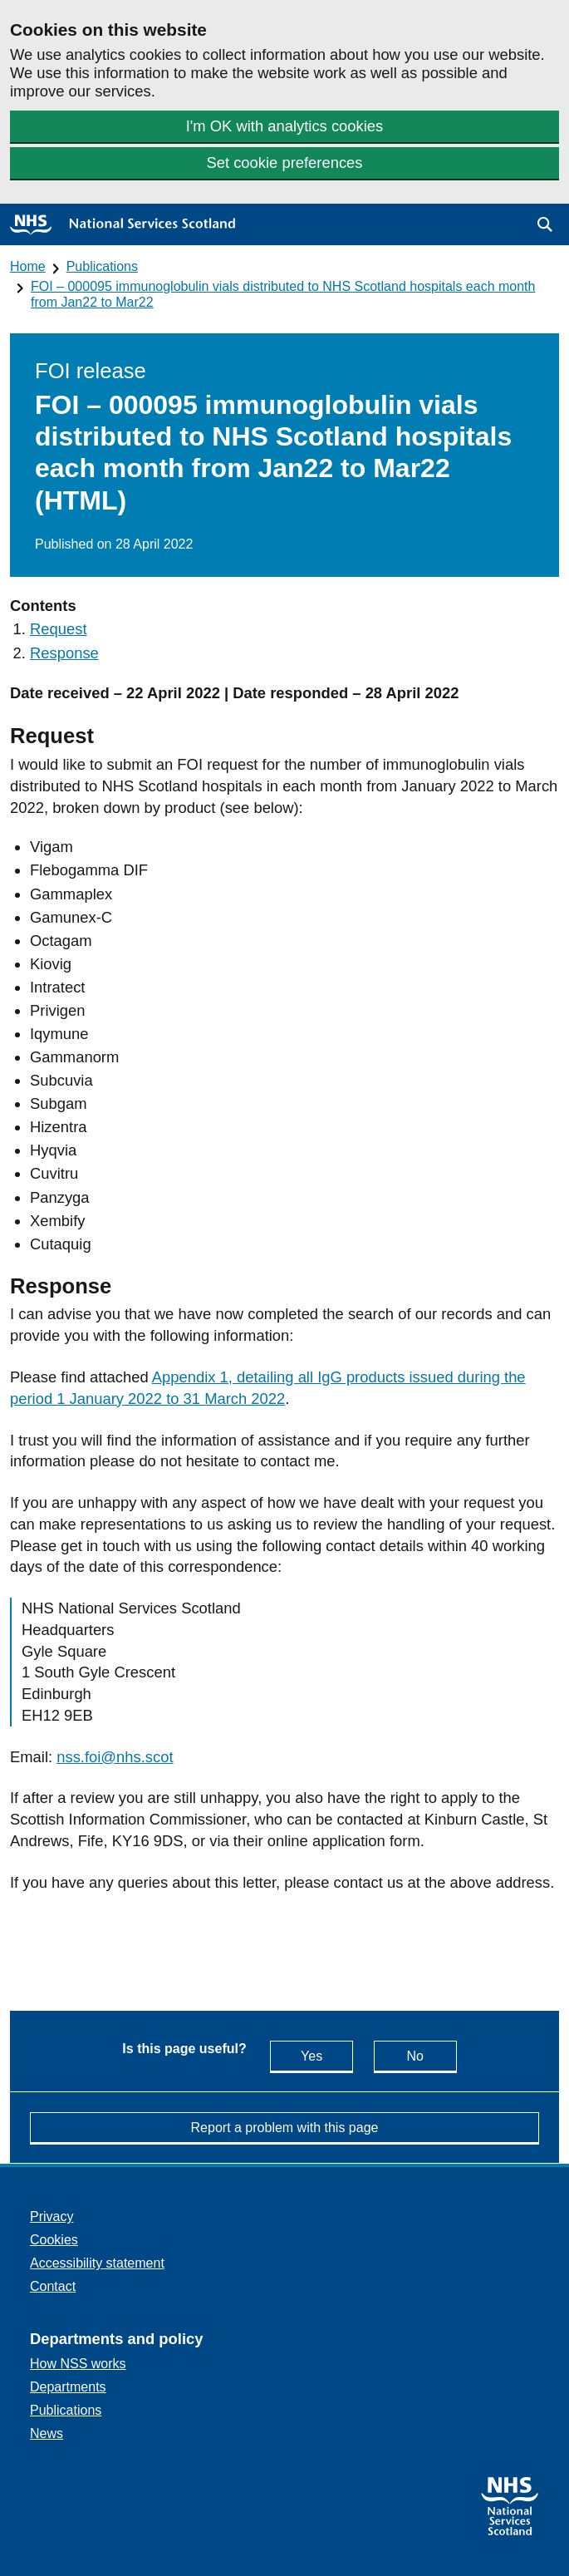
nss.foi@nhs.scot (114, 1757)
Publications (102, 266)
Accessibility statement (97, 2263)
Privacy (51, 2216)
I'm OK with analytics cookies (285, 126)
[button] (545, 224)
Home (28, 266)
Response (64, 653)
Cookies (54, 2240)
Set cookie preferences (284, 162)
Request (58, 629)
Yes (327, 2055)
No (431, 2055)
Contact (53, 2286)
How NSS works (78, 2364)
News (46, 2433)
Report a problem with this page (285, 2127)
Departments (68, 2387)
